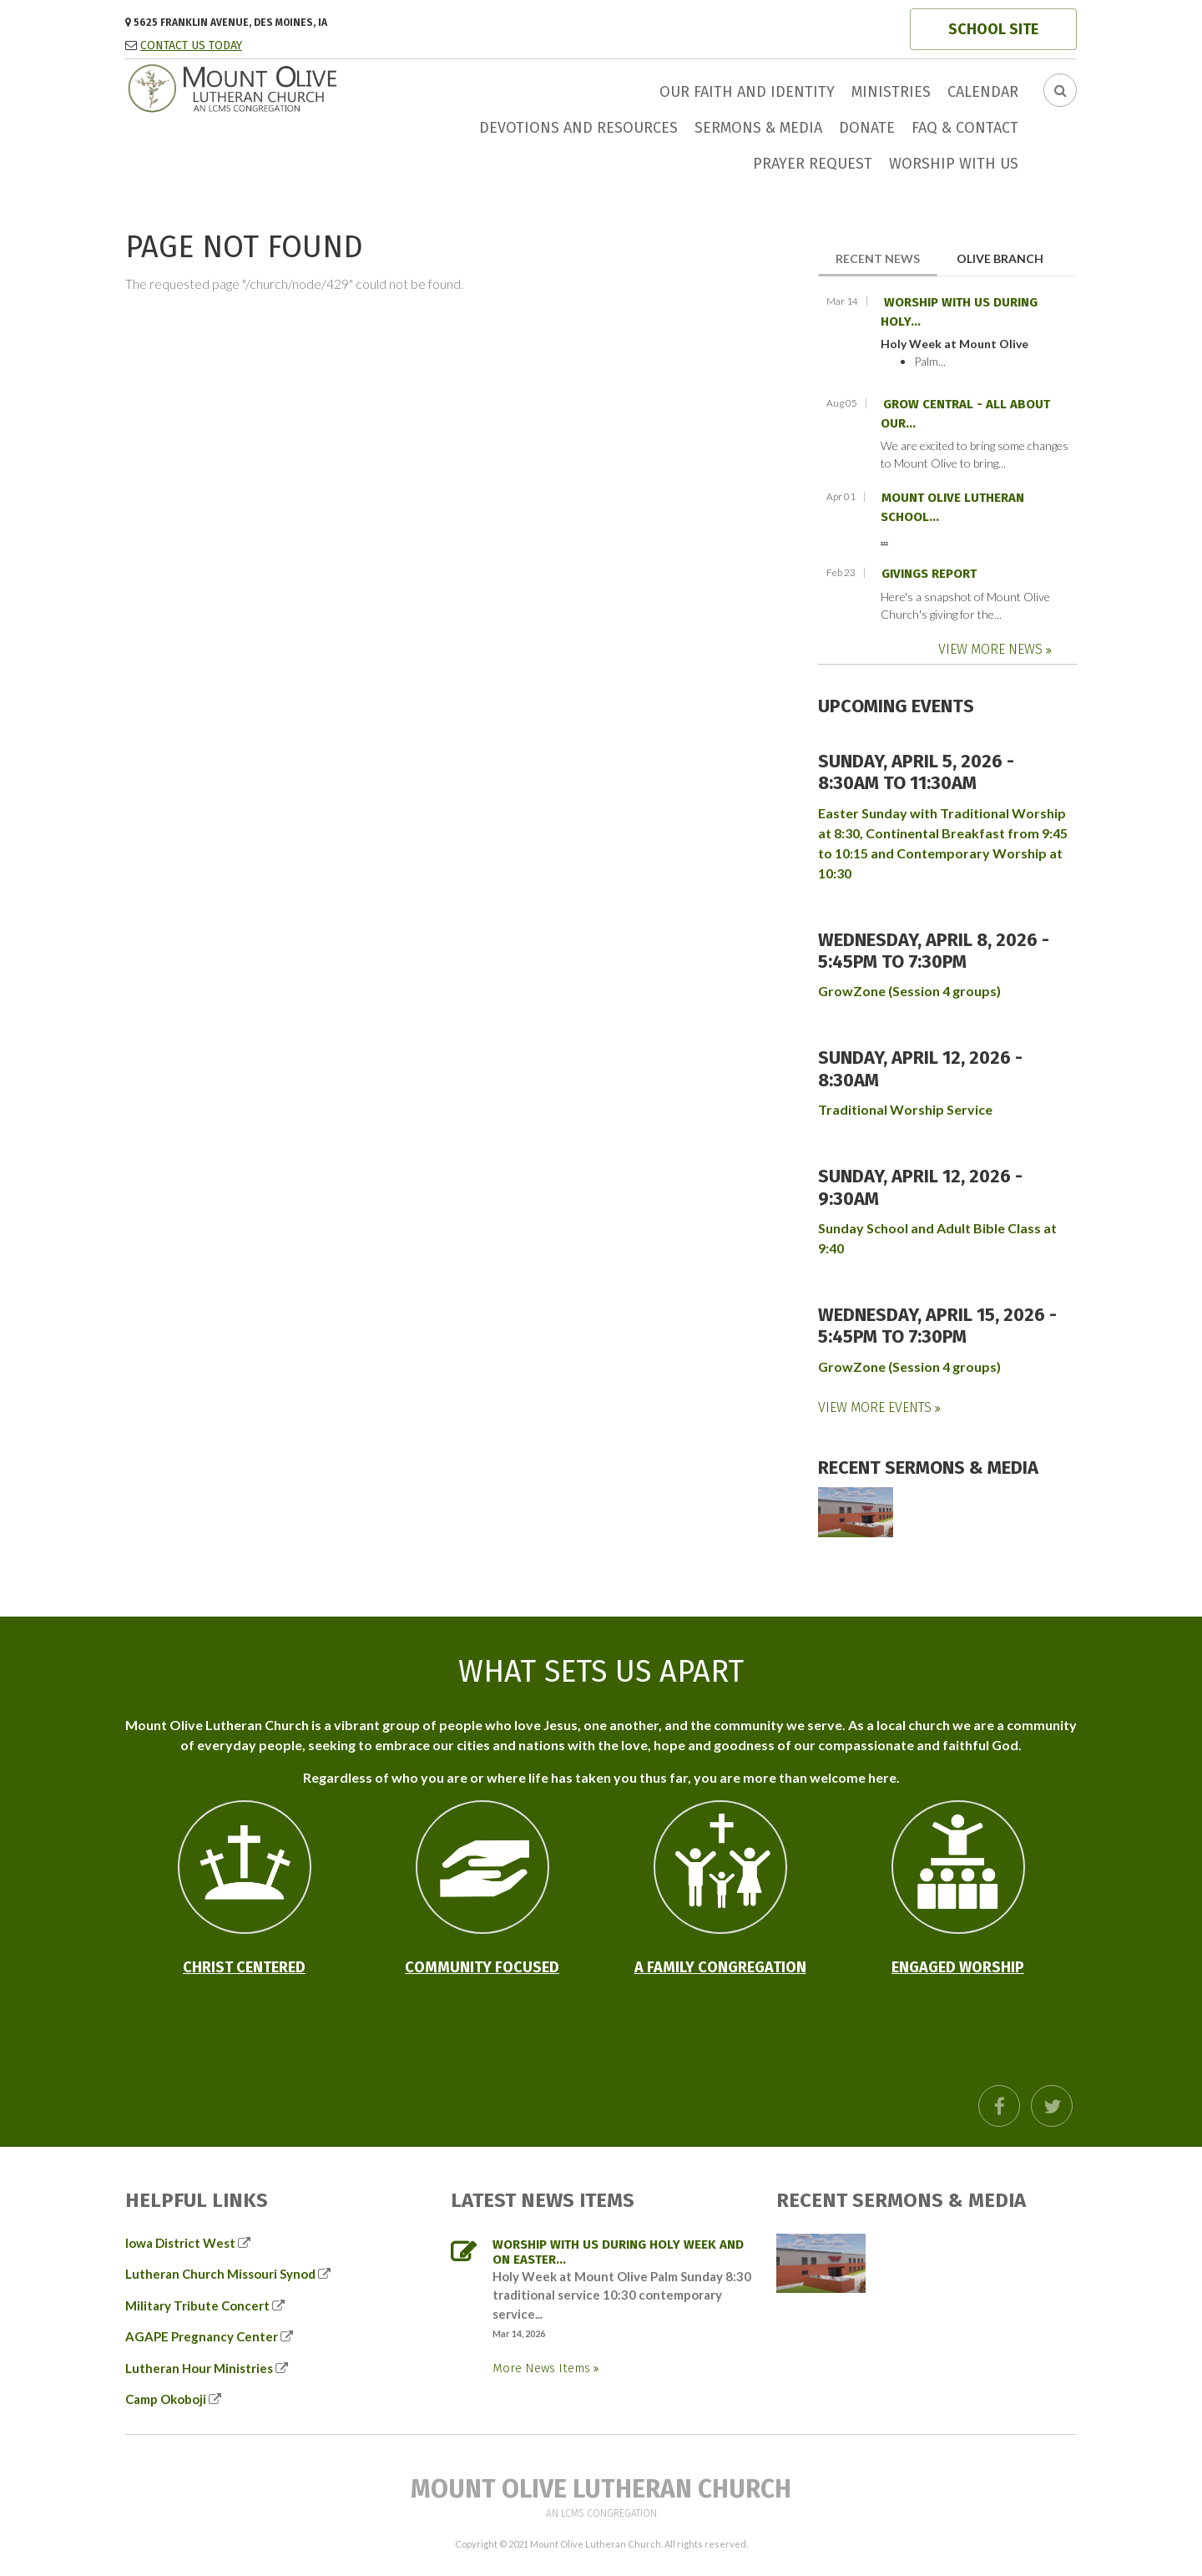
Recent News (886, 258)
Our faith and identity (747, 92)
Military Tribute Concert (197, 2305)
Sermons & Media (758, 128)
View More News (992, 649)
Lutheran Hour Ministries (199, 2368)
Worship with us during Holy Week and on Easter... (618, 2252)
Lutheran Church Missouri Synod (220, 2273)
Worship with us (953, 163)
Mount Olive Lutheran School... (952, 507)
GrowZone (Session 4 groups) (909, 991)
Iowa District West (180, 2242)
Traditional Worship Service (905, 1109)
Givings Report (929, 573)
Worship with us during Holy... (959, 312)
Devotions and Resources (578, 128)
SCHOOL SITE (993, 29)
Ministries (891, 92)
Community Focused (482, 1967)
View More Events (876, 1407)
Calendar (982, 92)
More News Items (542, 2368)
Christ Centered (244, 1967)
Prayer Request (812, 163)
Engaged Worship (957, 1967)
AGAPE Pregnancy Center (201, 2336)
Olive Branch (1000, 258)
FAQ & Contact (965, 128)
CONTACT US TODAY (191, 45)
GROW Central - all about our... (965, 414)
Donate (867, 128)
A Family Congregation (720, 1967)
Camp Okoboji (165, 2398)
